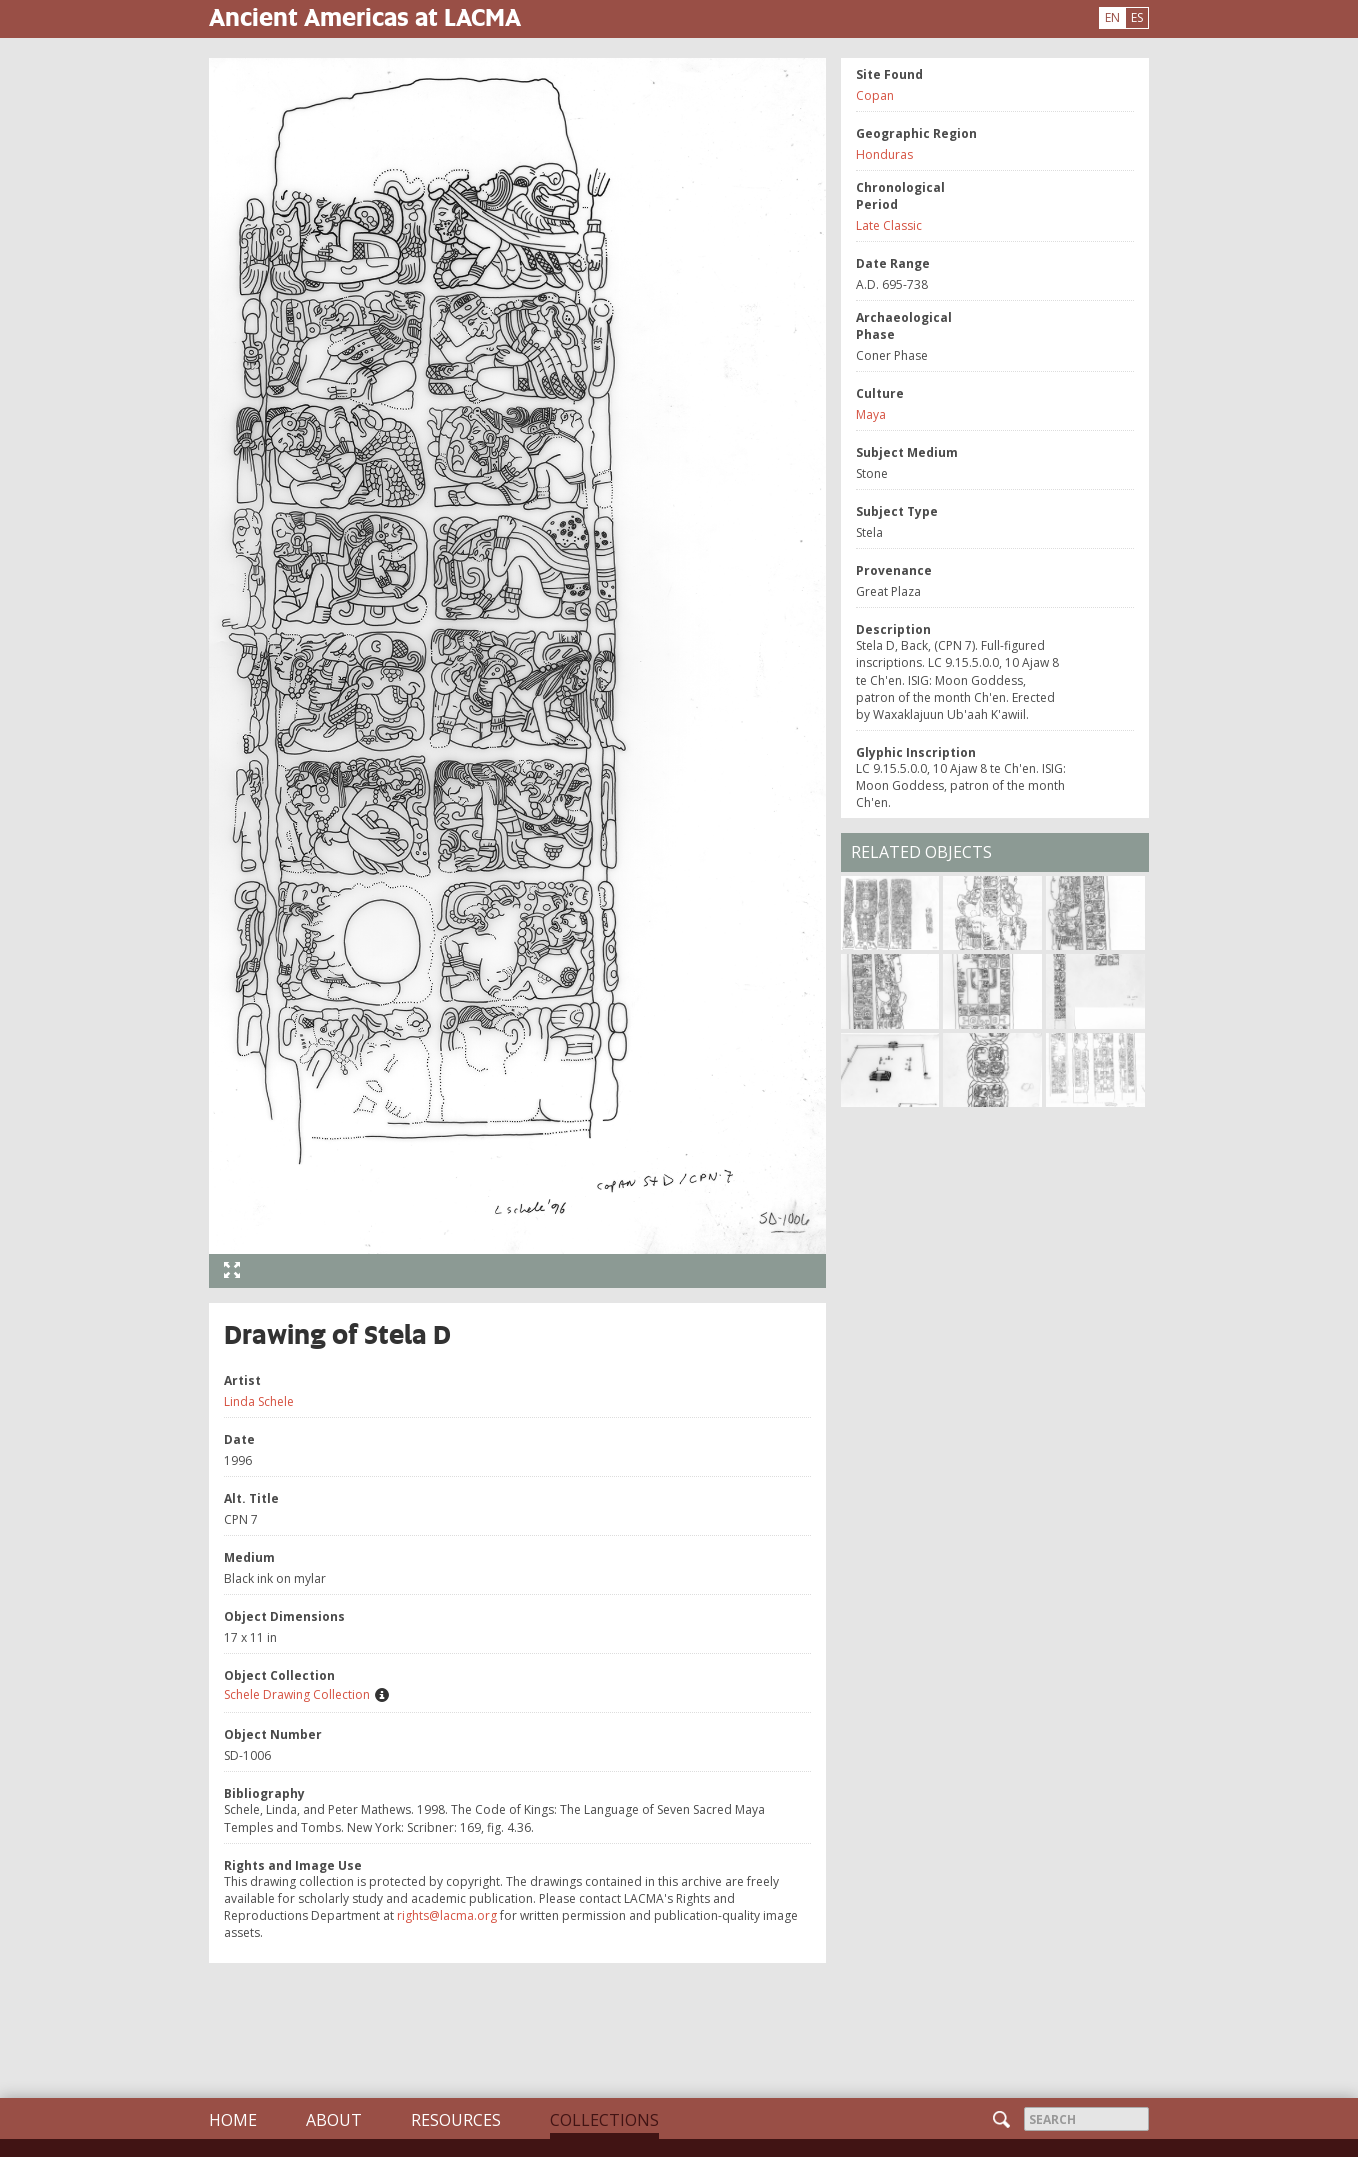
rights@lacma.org (447, 1915)
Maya (871, 414)
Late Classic (889, 225)
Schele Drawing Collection (297, 1694)
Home (233, 2120)
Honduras (884, 154)
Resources (456, 2120)
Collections (604, 2120)
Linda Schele (259, 1401)
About (334, 2120)
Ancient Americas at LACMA (365, 16)
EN (1112, 17)
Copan (875, 95)
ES (1137, 17)
